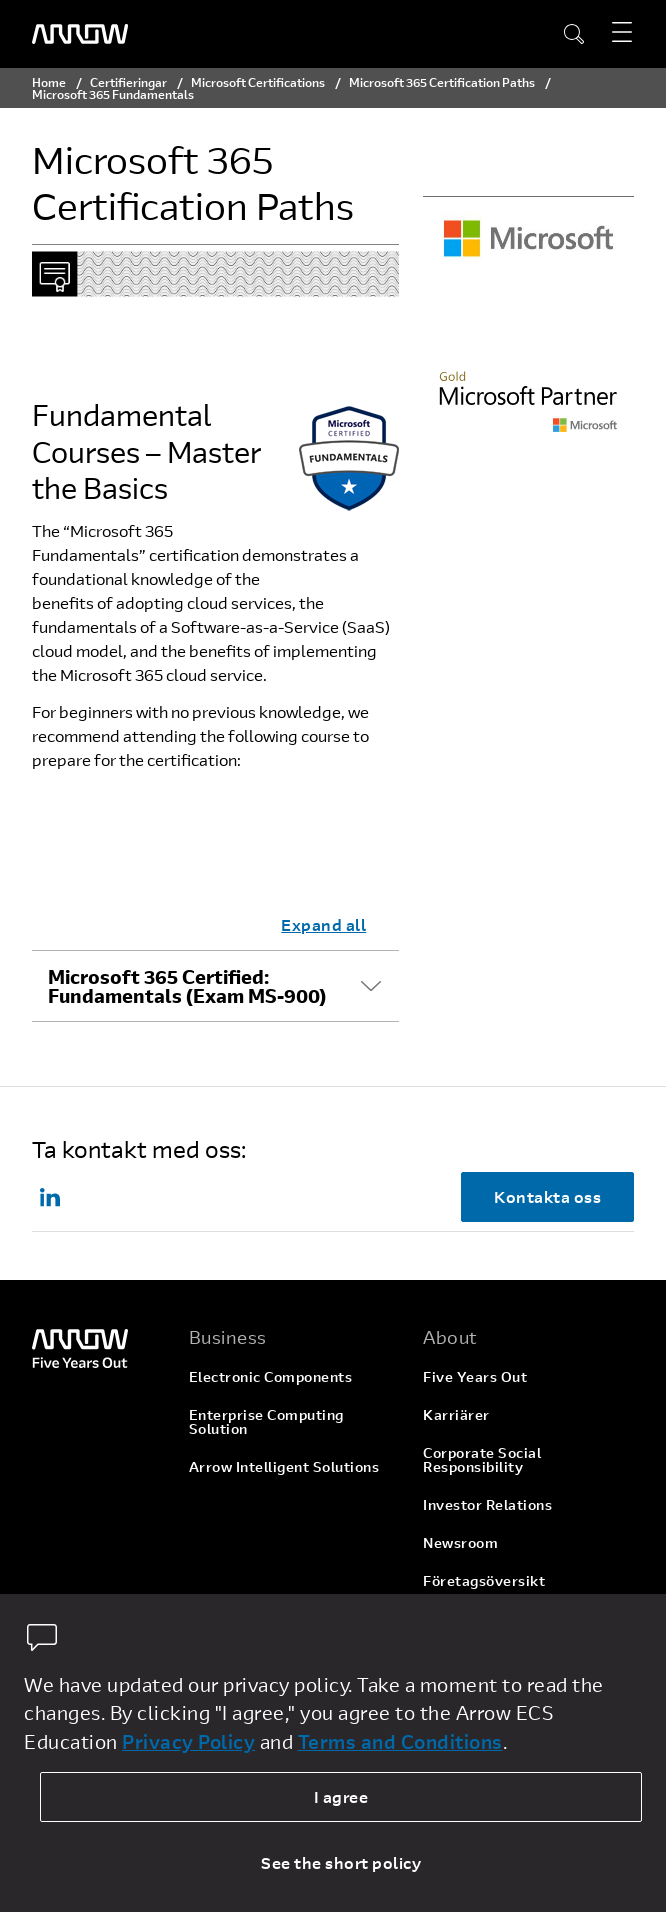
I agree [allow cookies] (341, 1796)
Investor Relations (487, 1504)
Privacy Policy (188, 1741)
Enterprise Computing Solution (266, 1421)
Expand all (323, 924)
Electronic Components (271, 1376)
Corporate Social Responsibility (482, 1459)
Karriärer (456, 1414)
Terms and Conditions (400, 1741)
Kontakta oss (547, 1196)
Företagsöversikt (484, 1580)
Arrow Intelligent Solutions (284, 1466)
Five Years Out (475, 1376)
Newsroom (460, 1542)
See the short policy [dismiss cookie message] (341, 1862)
